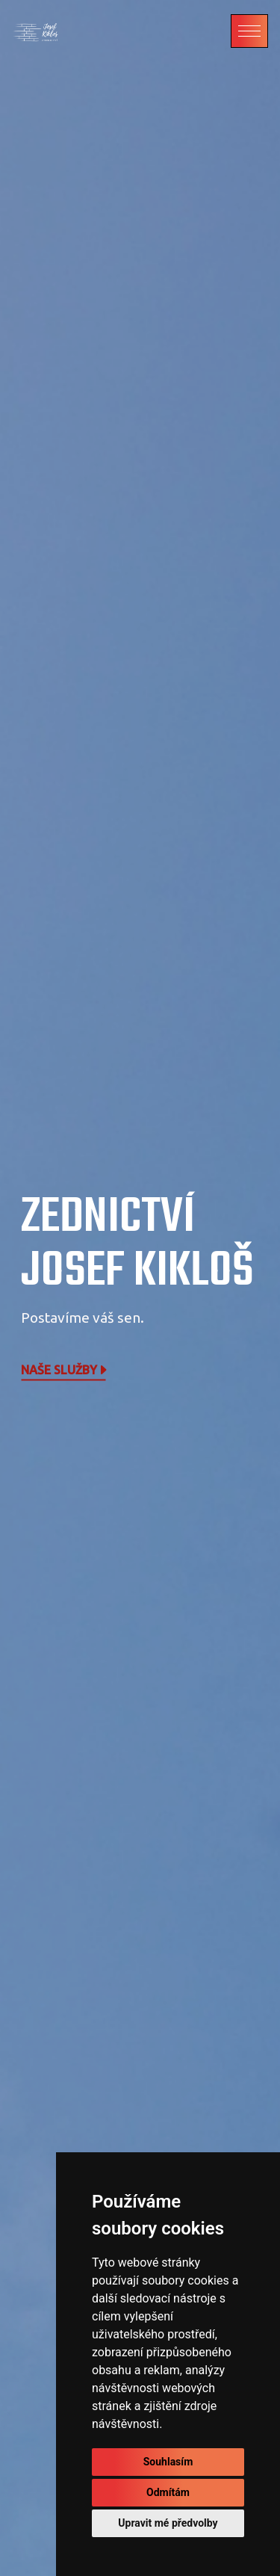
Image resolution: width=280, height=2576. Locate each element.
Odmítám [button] (168, 2492)
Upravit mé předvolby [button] (167, 2523)
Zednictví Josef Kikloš (137, 1244)
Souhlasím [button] (168, 2462)
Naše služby (65, 1370)
